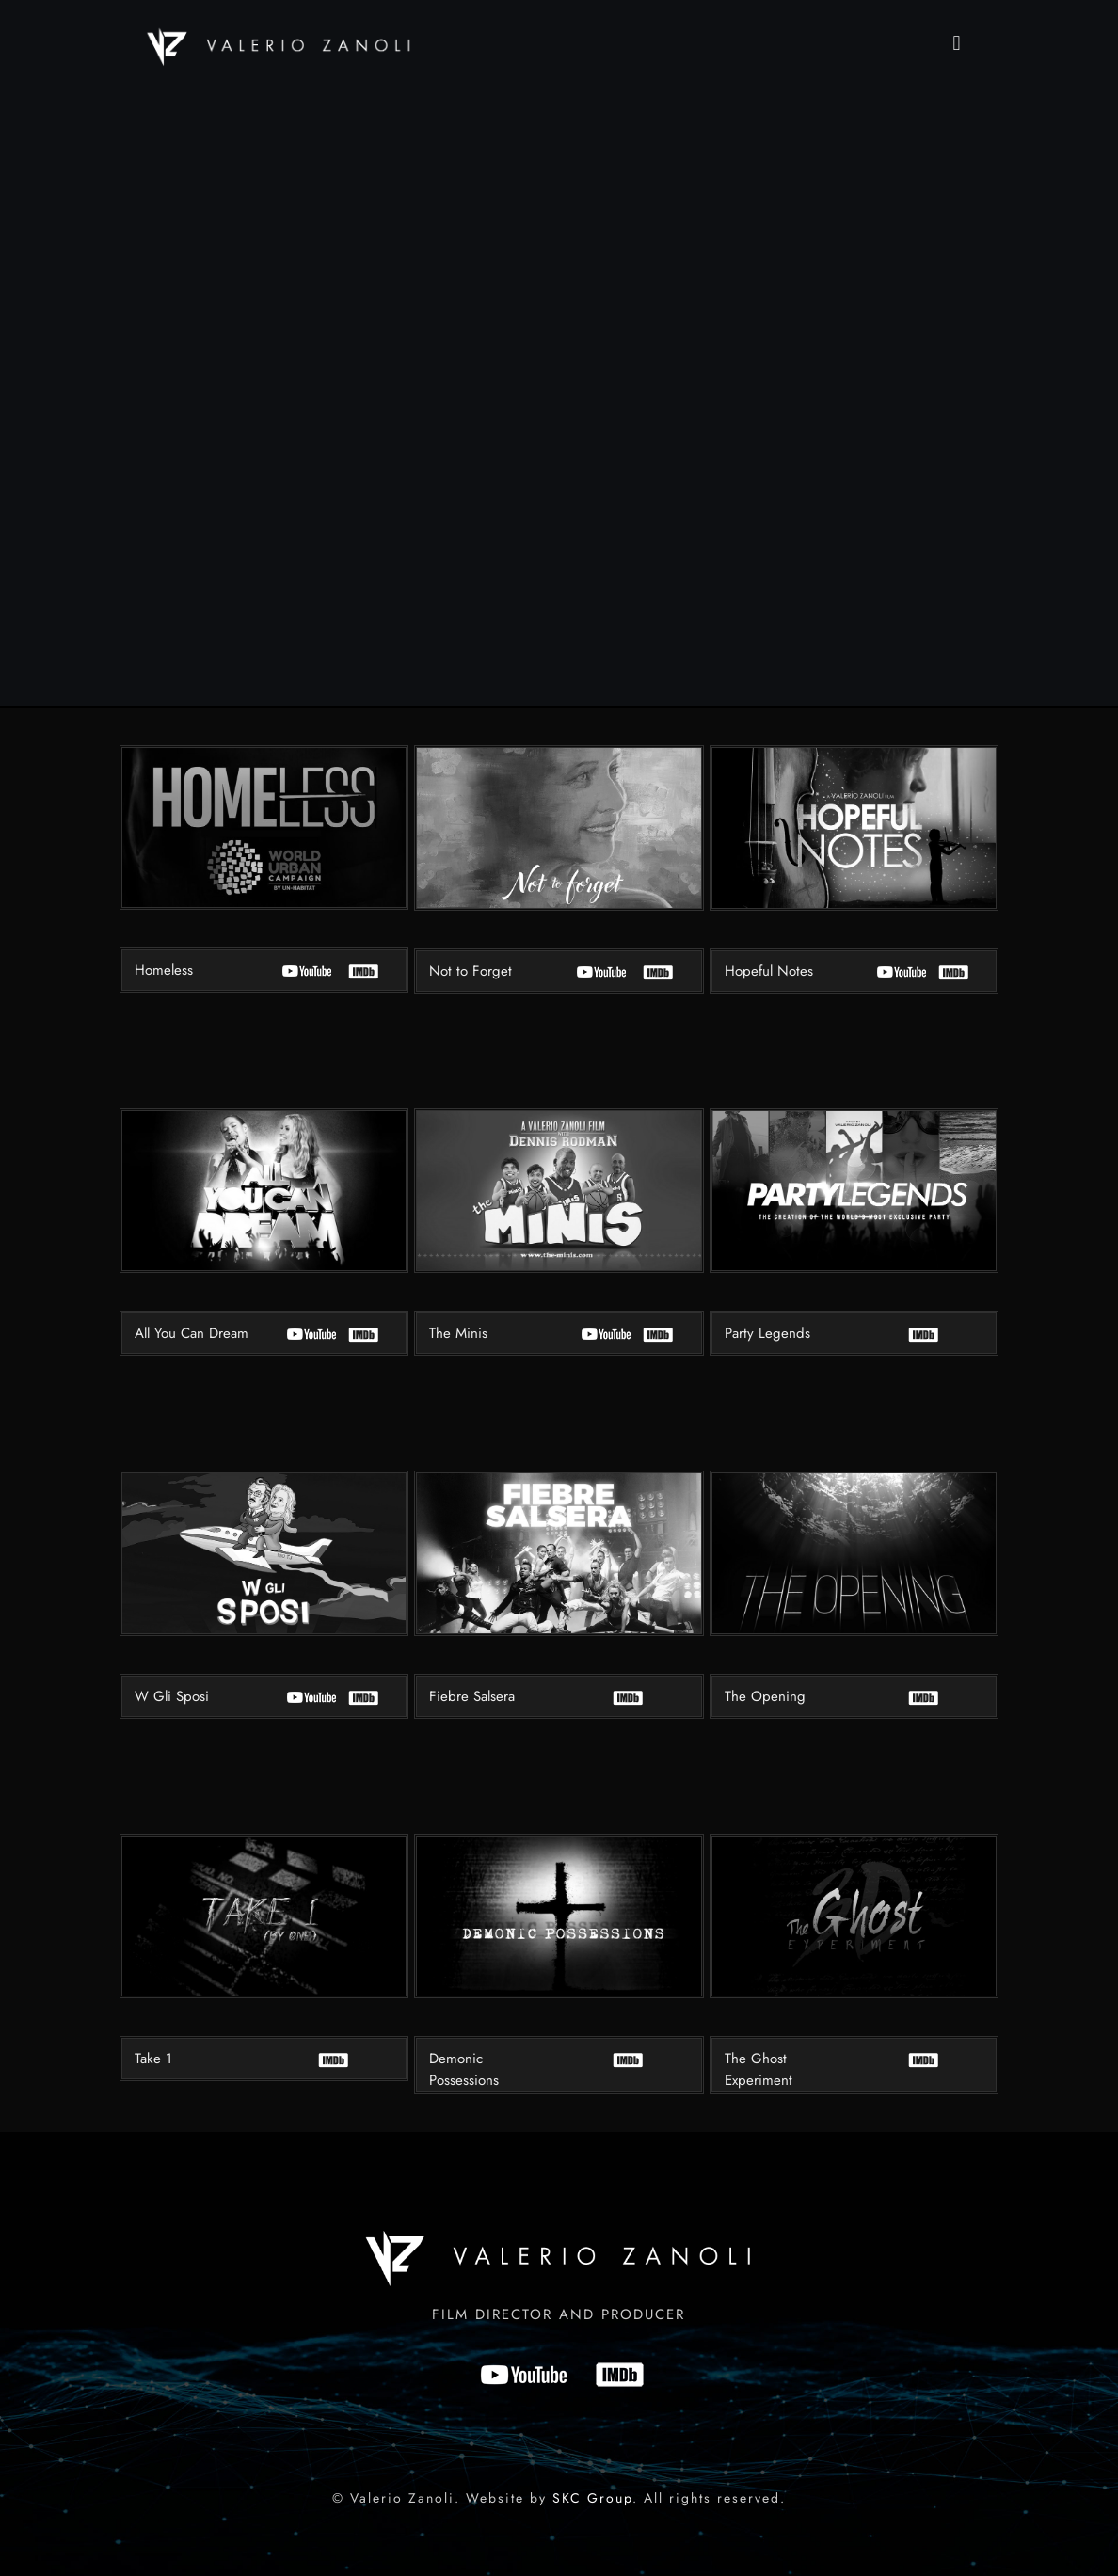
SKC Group (592, 2498)
